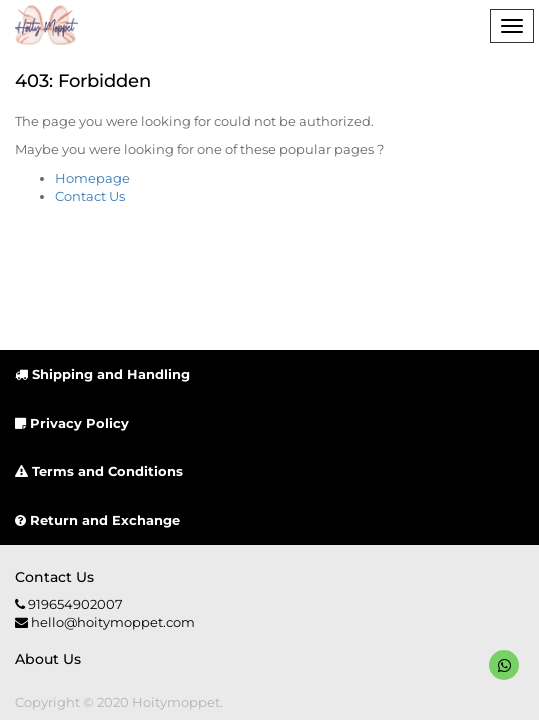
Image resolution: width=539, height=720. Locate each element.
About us (48, 659)
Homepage (92, 178)
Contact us (54, 577)
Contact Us (90, 196)
